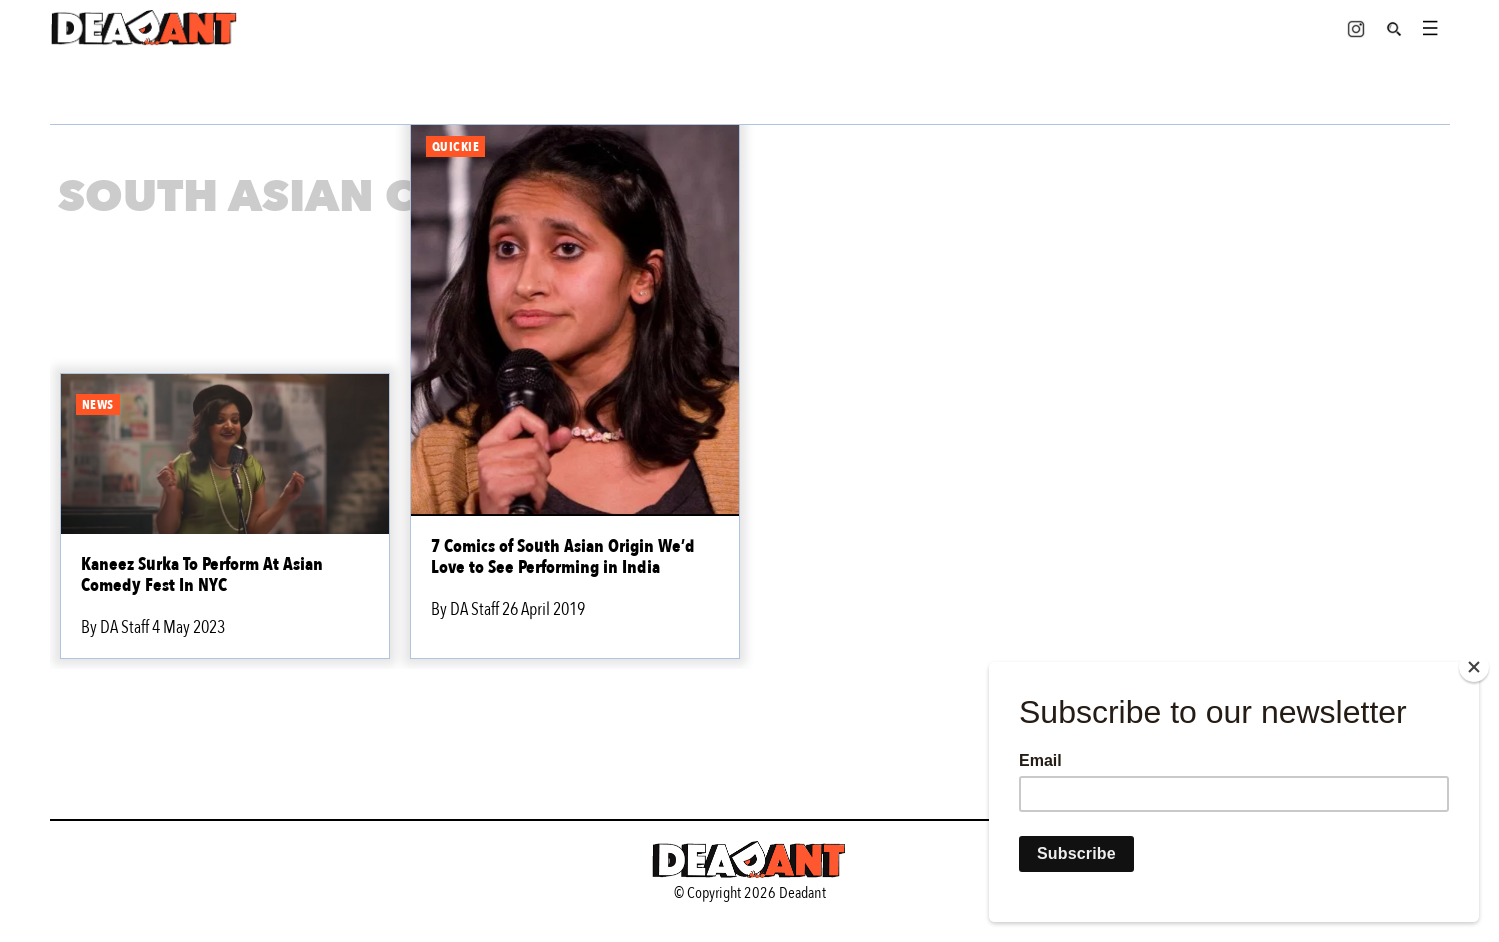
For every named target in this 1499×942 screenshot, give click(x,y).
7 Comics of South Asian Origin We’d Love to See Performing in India (563, 557)
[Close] (1474, 667)
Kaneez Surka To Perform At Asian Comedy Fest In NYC (202, 575)
